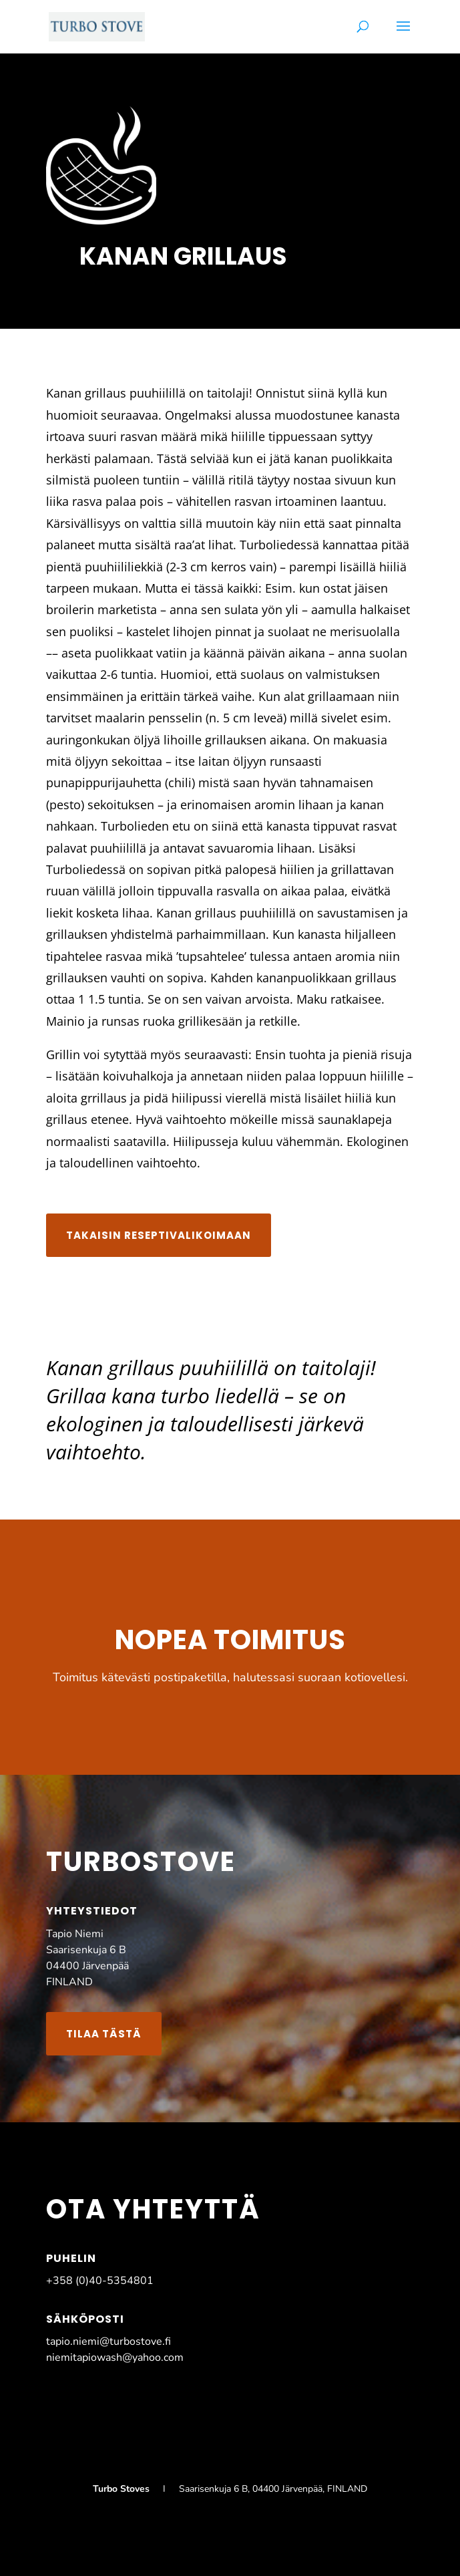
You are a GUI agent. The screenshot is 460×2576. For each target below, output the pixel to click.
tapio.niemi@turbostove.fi (108, 2341)
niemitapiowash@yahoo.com (115, 2357)
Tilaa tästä (104, 2034)
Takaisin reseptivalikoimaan (158, 1235)
